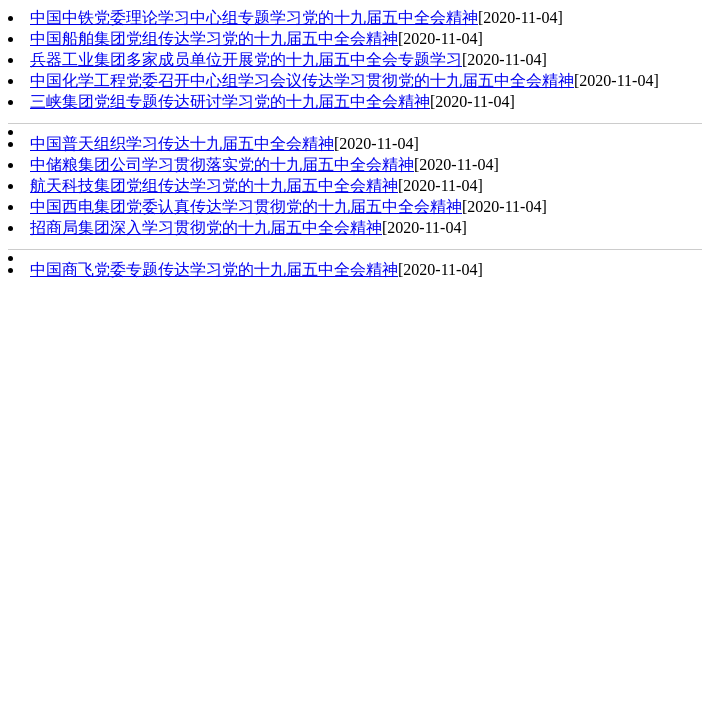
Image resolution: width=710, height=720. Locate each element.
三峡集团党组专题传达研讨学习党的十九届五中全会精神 (230, 101)
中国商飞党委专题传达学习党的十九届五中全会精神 (214, 269)
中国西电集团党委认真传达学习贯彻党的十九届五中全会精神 (246, 206)
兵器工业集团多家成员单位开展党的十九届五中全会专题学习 (246, 59)
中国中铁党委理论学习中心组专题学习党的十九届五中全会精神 (254, 17)
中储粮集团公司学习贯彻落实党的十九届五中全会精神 (222, 164)
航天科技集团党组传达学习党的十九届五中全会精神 (214, 185)
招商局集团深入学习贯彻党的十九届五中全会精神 (206, 227)
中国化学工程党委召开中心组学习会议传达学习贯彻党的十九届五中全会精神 (302, 80)
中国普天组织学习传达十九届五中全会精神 (182, 143)
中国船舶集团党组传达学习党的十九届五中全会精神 (214, 38)
